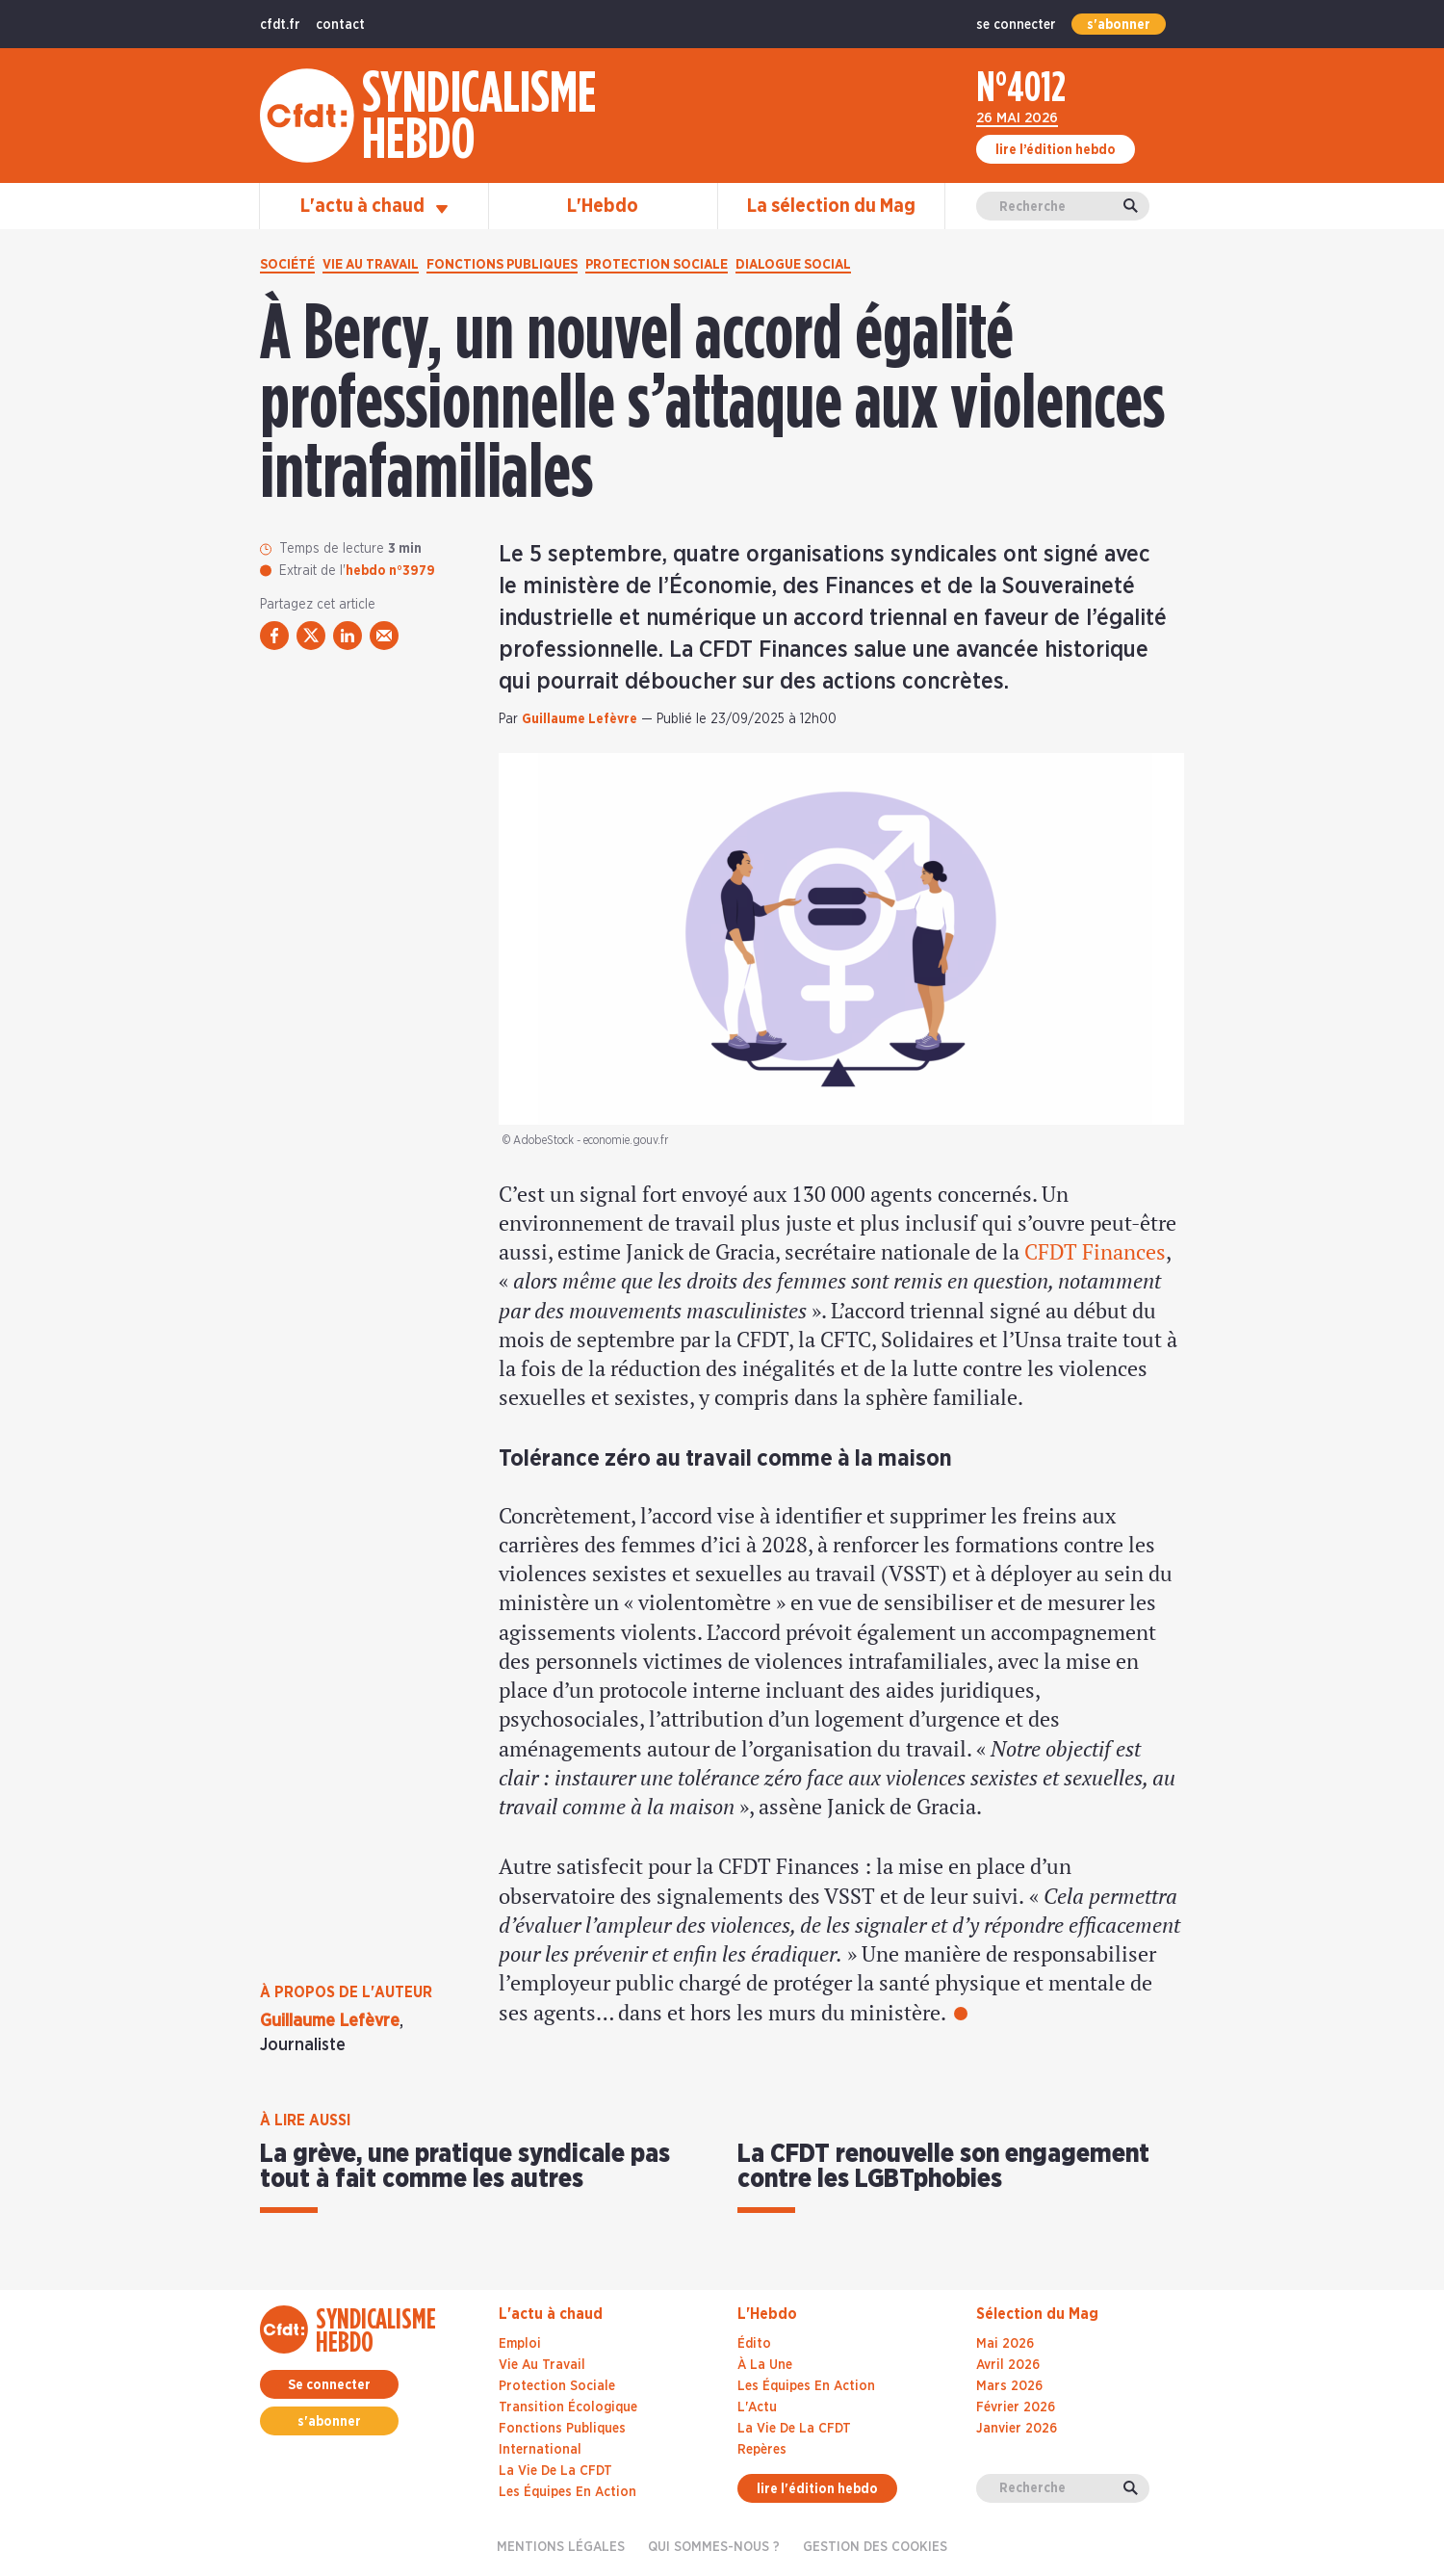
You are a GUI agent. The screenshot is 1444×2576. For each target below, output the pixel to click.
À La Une (764, 2365)
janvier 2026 (1016, 2428)
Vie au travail (370, 265)
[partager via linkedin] (347, 635)
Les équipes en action (567, 2492)
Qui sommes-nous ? (714, 2547)
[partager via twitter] (311, 635)
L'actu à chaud (374, 206)
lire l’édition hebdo (1055, 150)
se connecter (1016, 25)
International (540, 2450)
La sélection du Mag (831, 206)
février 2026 (1015, 2407)
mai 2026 (1005, 2344)
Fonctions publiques (502, 265)
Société (287, 265)
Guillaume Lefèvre (579, 719)
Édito (754, 2344)
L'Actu (757, 2407)
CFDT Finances (1095, 1251)
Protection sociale (656, 265)
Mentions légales (561, 2547)
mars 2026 (1009, 2386)
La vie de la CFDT (555, 2471)
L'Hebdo (602, 206)
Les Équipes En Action (806, 2386)
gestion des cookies (875, 2547)
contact (340, 25)
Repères (761, 2450)
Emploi (520, 2344)
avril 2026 (1008, 2365)
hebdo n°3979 (390, 571)
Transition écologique (568, 2407)
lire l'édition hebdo (817, 2489)
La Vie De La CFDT (794, 2428)
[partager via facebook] (274, 635)
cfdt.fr (280, 25)
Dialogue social (793, 265)
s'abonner (1118, 25)
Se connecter (329, 2385)
